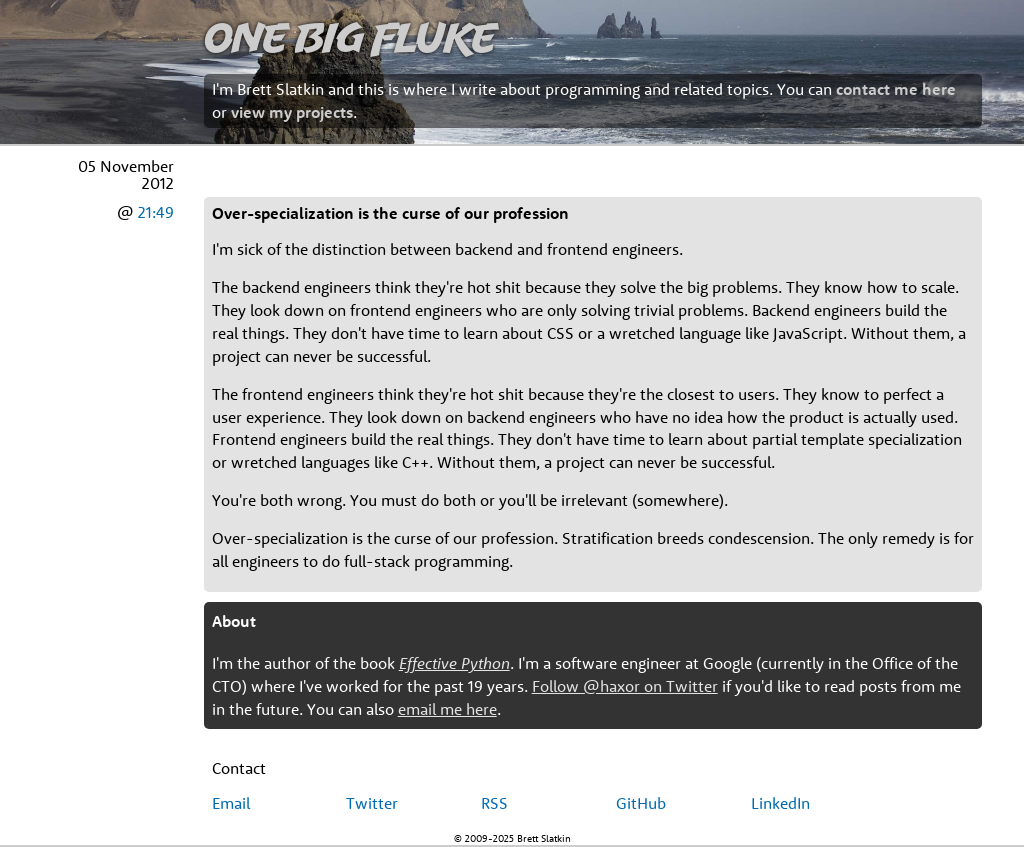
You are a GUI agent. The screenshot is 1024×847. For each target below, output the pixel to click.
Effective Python (454, 663)
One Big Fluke (350, 36)
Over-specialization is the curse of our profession (390, 213)
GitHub (641, 803)
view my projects (292, 112)
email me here (447, 709)
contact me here (896, 89)
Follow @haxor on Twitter (625, 686)
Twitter (372, 803)
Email (231, 803)
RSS (494, 803)
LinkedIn (780, 803)
